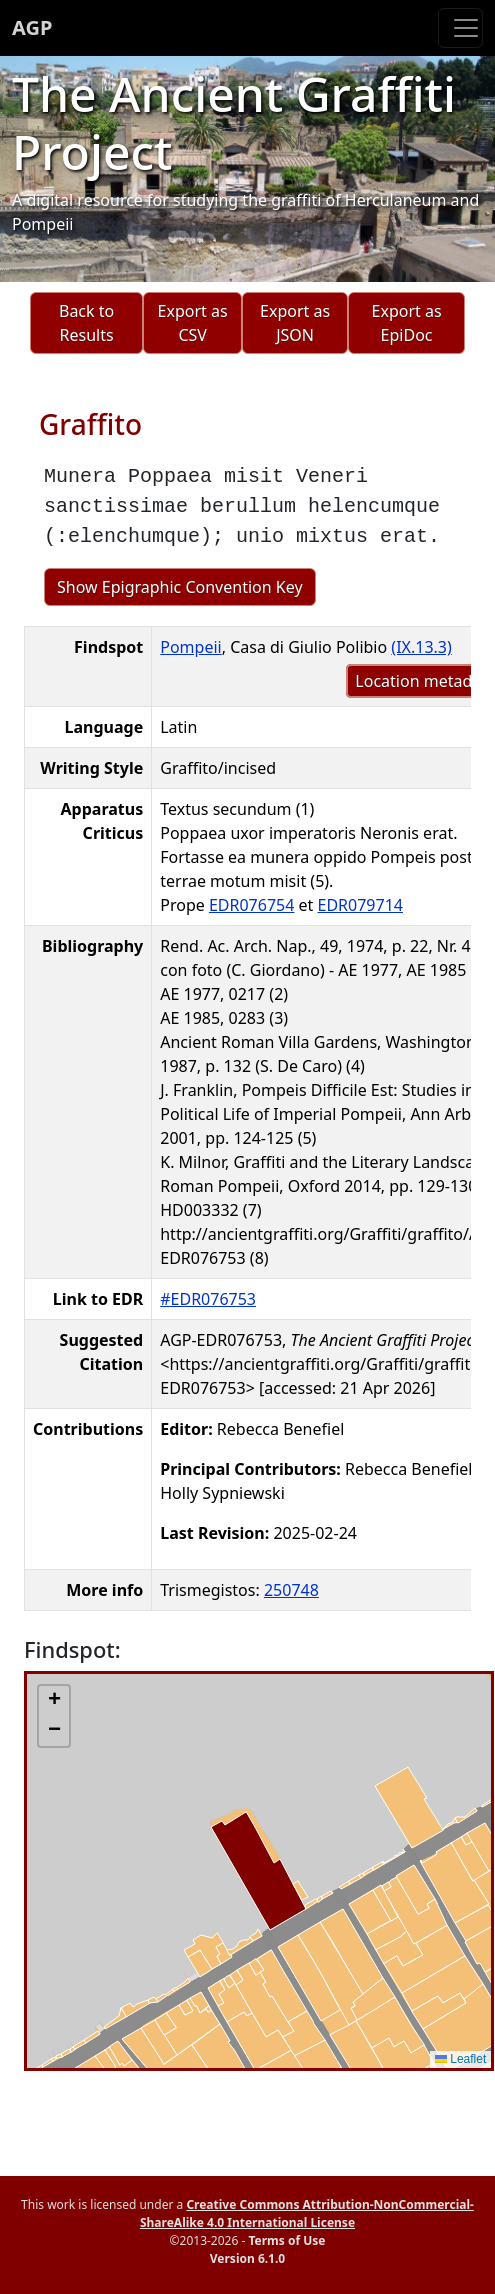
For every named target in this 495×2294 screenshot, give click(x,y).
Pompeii (190, 647)
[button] (54, 1701)
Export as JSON (295, 323)
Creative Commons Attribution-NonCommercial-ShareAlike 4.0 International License (307, 2213)
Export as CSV (193, 323)
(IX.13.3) (421, 647)
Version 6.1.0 (247, 2258)
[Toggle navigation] (460, 28)
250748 (291, 1590)
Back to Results (86, 323)
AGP (32, 27)
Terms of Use (286, 2240)
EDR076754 (251, 905)
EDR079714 (360, 905)
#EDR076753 (208, 1299)
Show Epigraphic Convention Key (180, 587)
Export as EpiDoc (407, 323)
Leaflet (460, 2059)
